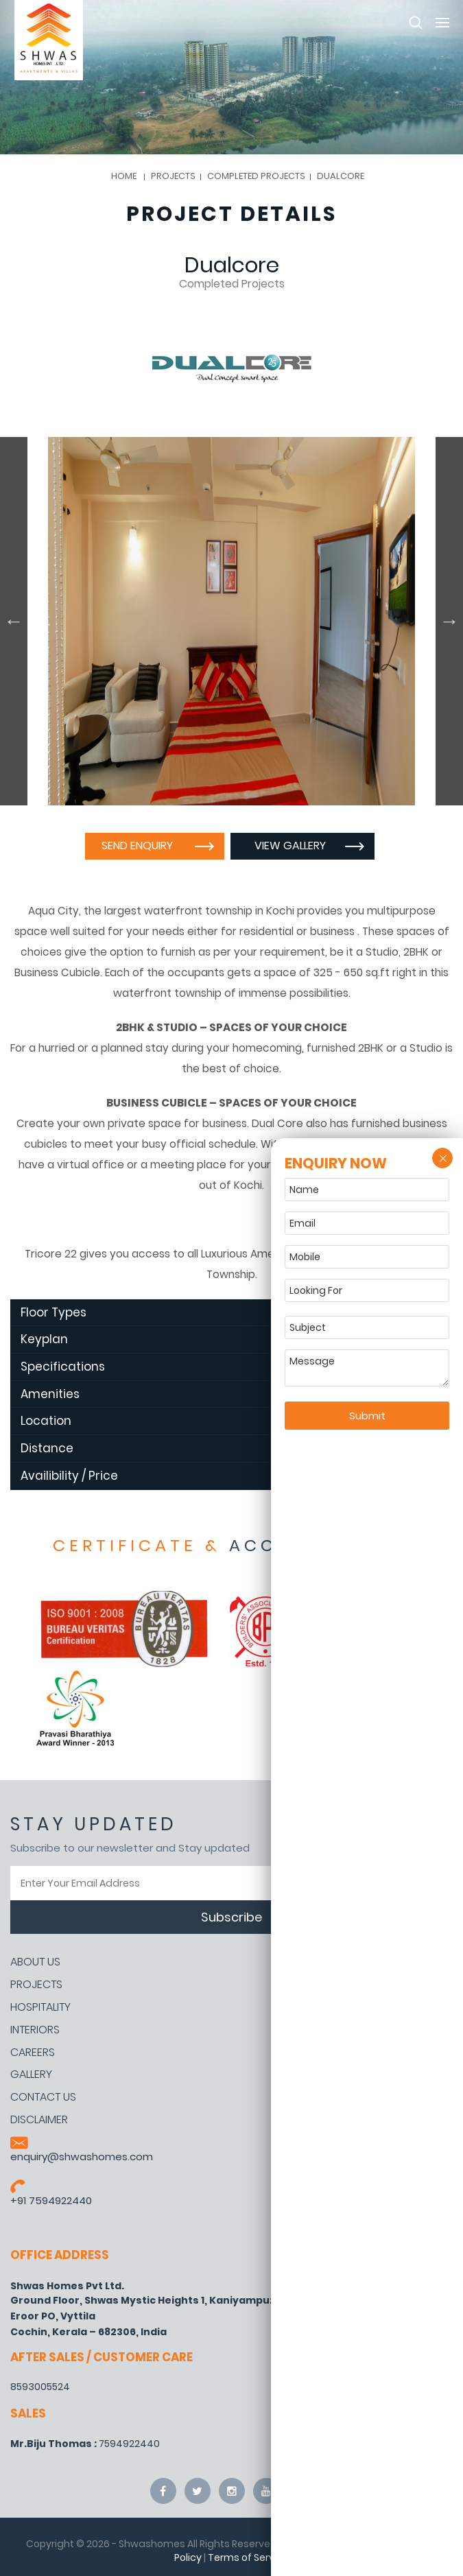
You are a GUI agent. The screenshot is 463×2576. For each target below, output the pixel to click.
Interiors (35, 2029)
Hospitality (40, 2007)
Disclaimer (39, 2119)
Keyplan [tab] (223, 1339)
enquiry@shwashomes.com (81, 2156)
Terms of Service (248, 2557)
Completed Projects (256, 176)
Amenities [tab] (223, 1394)
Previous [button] (13, 621)
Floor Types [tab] (223, 1312)
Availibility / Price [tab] (223, 1475)
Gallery (31, 2074)
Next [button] (449, 621)
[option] (231, 621)
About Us (35, 1962)
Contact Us (43, 2097)
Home (123, 176)
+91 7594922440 (51, 2200)
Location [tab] (223, 1421)
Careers (32, 2052)
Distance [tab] (223, 1448)
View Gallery (293, 845)
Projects (36, 1984)
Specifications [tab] (223, 1366)
